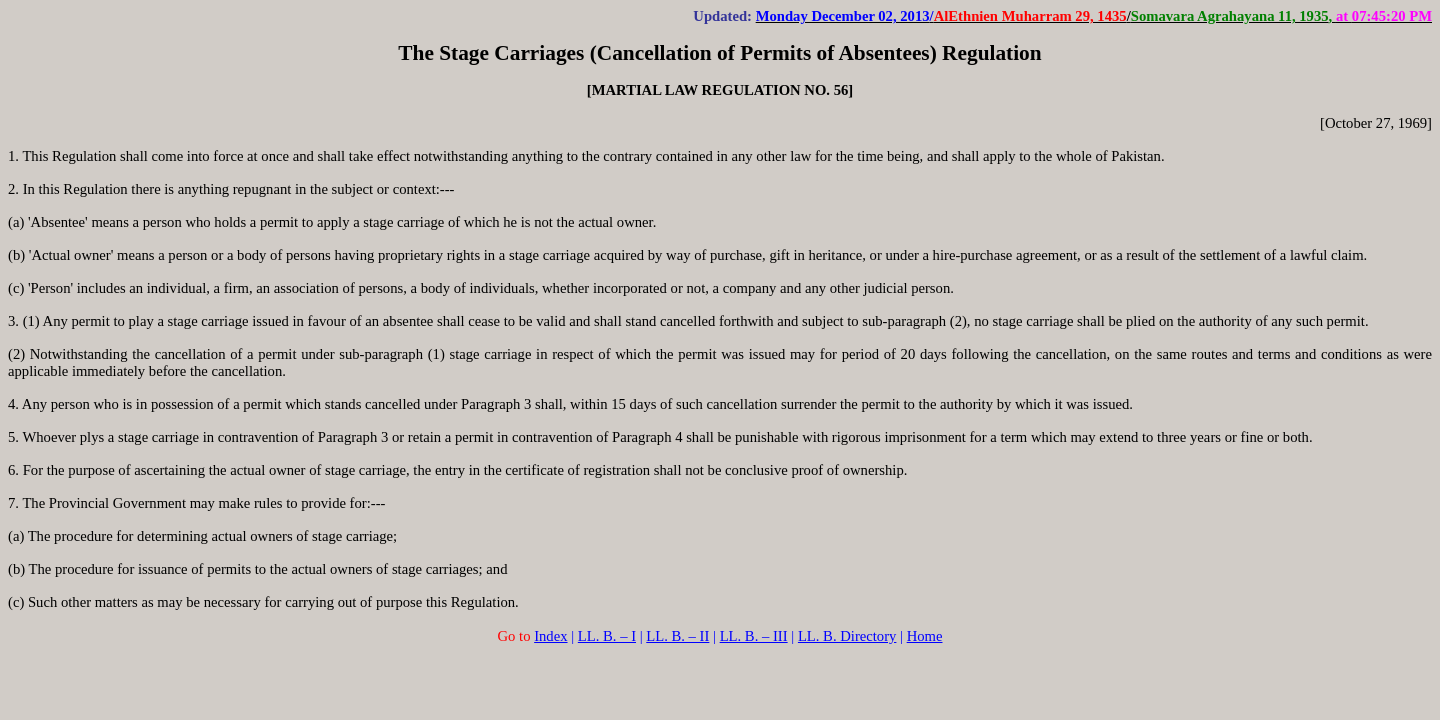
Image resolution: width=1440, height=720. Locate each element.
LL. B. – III (754, 636)
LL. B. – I (607, 636)
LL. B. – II (677, 636)
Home (925, 636)
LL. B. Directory (847, 636)
